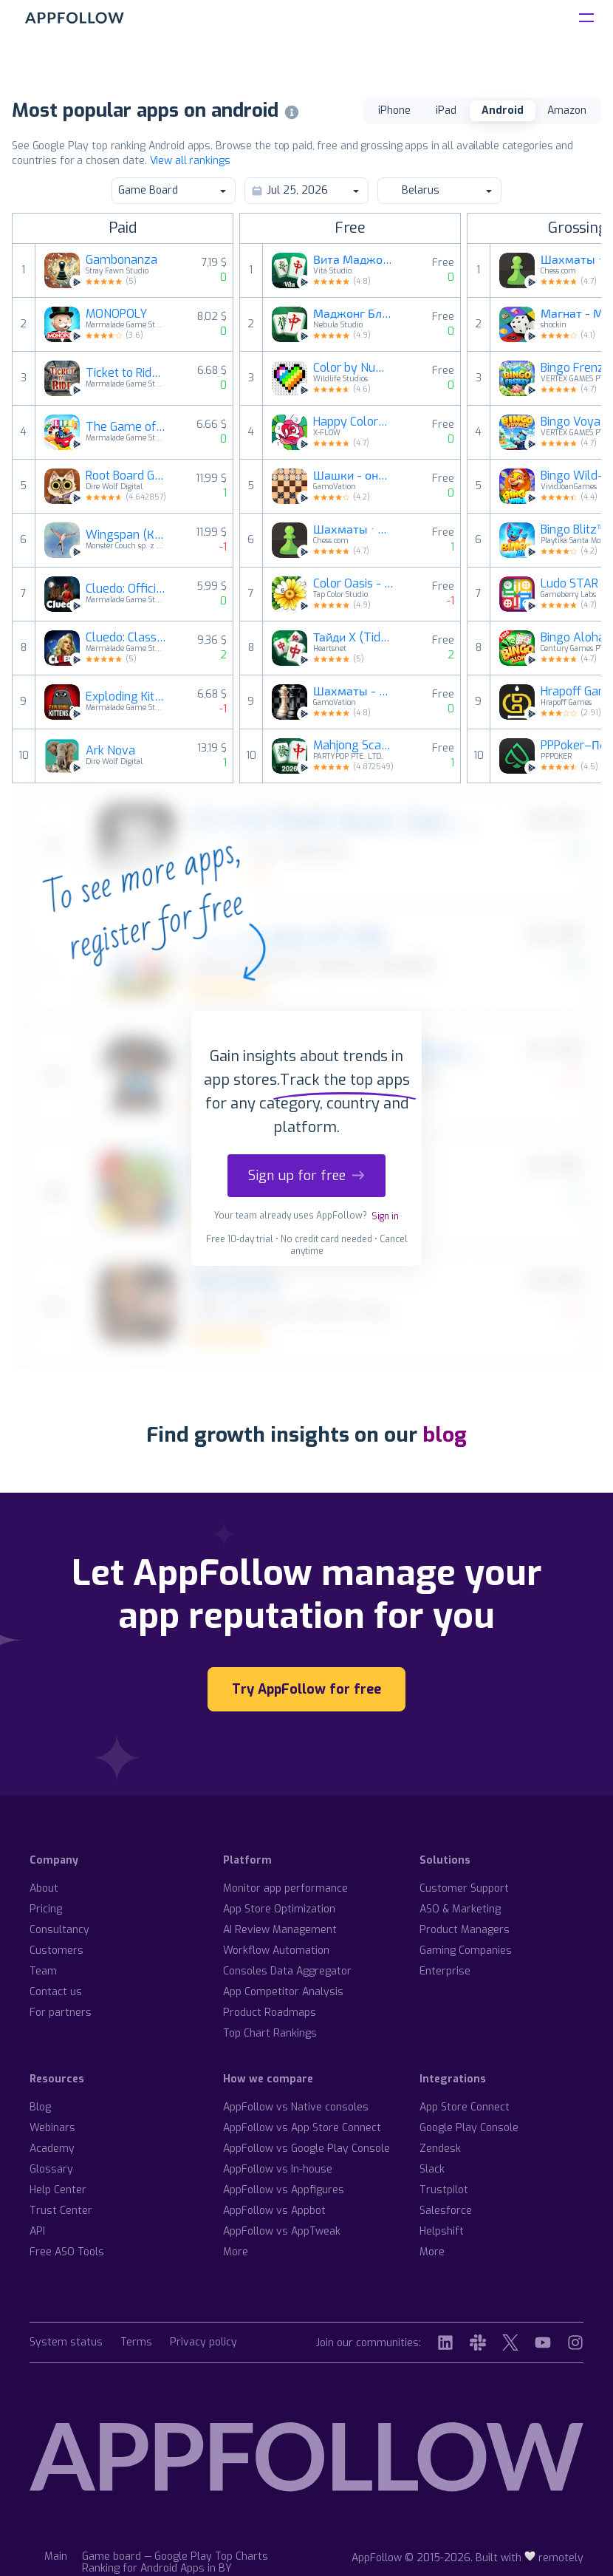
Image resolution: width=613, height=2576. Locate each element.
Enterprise (444, 1971)
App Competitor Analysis (283, 1992)
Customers (56, 1950)
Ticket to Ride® (126, 373)
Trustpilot (443, 2190)
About (44, 1888)
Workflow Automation (276, 1950)
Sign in (385, 1216)
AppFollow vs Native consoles (296, 2107)
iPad (446, 110)
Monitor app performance (285, 1888)
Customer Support (464, 1888)
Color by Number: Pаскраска (353, 368)
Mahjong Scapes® (353, 745)
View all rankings (190, 161)
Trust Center (61, 2211)
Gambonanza (121, 260)
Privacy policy (203, 2343)
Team (43, 1971)
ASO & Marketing (460, 1909)
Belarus (438, 190)
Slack (432, 2169)
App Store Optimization (279, 1909)
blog (444, 1434)
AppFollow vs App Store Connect (302, 2128)
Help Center (58, 2190)
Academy (52, 2148)
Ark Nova (110, 750)
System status (66, 2343)
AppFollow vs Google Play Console (306, 2148)
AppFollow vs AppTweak (281, 2231)
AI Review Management (280, 1930)
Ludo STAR (569, 583)
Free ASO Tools (67, 2252)
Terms (136, 2343)
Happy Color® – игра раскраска (353, 422)
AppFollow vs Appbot (274, 2211)
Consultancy (59, 1930)
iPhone (394, 110)
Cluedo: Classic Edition (126, 637)
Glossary (51, 2169)
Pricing (46, 1909)
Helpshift (441, 2231)
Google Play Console (468, 2128)
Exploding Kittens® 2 (126, 696)
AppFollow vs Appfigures (283, 2190)
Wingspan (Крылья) (126, 535)
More (235, 2252)
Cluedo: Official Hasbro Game (126, 589)
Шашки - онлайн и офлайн (353, 476)
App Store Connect (464, 2107)
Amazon (566, 110)
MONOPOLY (116, 314)
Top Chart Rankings (270, 2033)
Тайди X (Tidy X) (353, 637)
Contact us (56, 1992)
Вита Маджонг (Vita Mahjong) (353, 260)
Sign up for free (306, 1176)
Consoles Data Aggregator (287, 1971)
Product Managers (464, 1930)
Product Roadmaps (269, 2013)
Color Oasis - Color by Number (353, 583)
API (37, 2231)
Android (503, 110)
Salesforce (445, 2211)
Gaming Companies (465, 1950)
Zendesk (440, 2148)
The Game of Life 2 (126, 427)
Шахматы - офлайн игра (353, 691)
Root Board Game (126, 476)
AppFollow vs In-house (277, 2169)
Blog (40, 2107)
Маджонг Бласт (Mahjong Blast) (353, 314)
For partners (61, 2013)
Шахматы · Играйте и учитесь (353, 529)
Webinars (52, 2128)
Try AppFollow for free (306, 1689)
